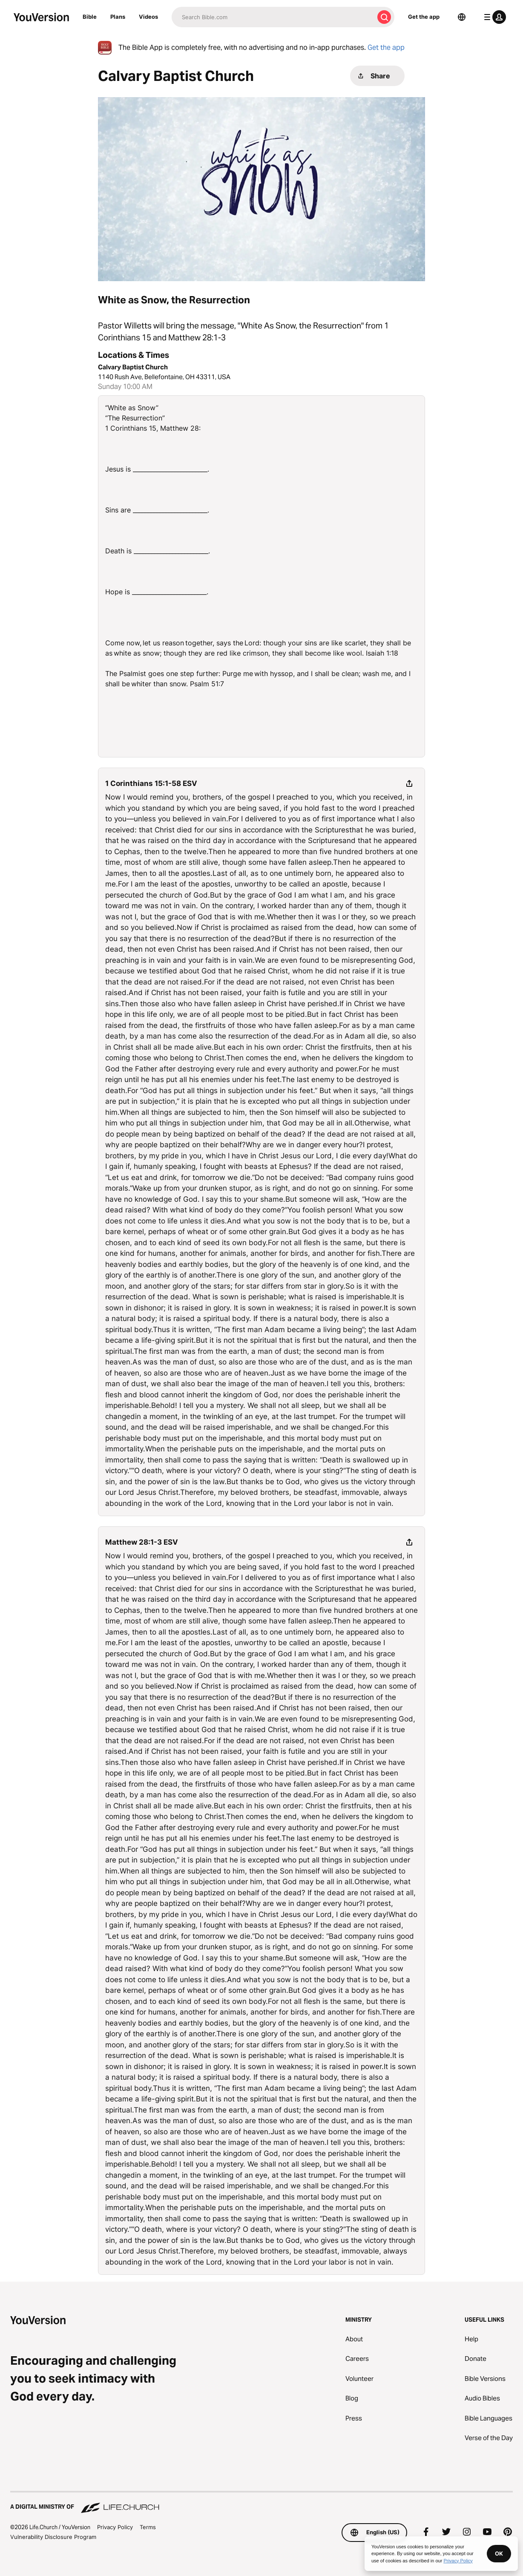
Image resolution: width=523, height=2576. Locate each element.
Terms (148, 2527)
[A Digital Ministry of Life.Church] (261, 2503)
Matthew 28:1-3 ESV (141, 1542)
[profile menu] (493, 17)
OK (499, 2553)
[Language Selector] (461, 17)
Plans (117, 16)
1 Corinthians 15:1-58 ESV (151, 783)
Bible (90, 16)
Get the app (424, 16)
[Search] (273, 17)
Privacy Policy (115, 2527)
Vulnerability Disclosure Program (53, 2536)
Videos (148, 16)
